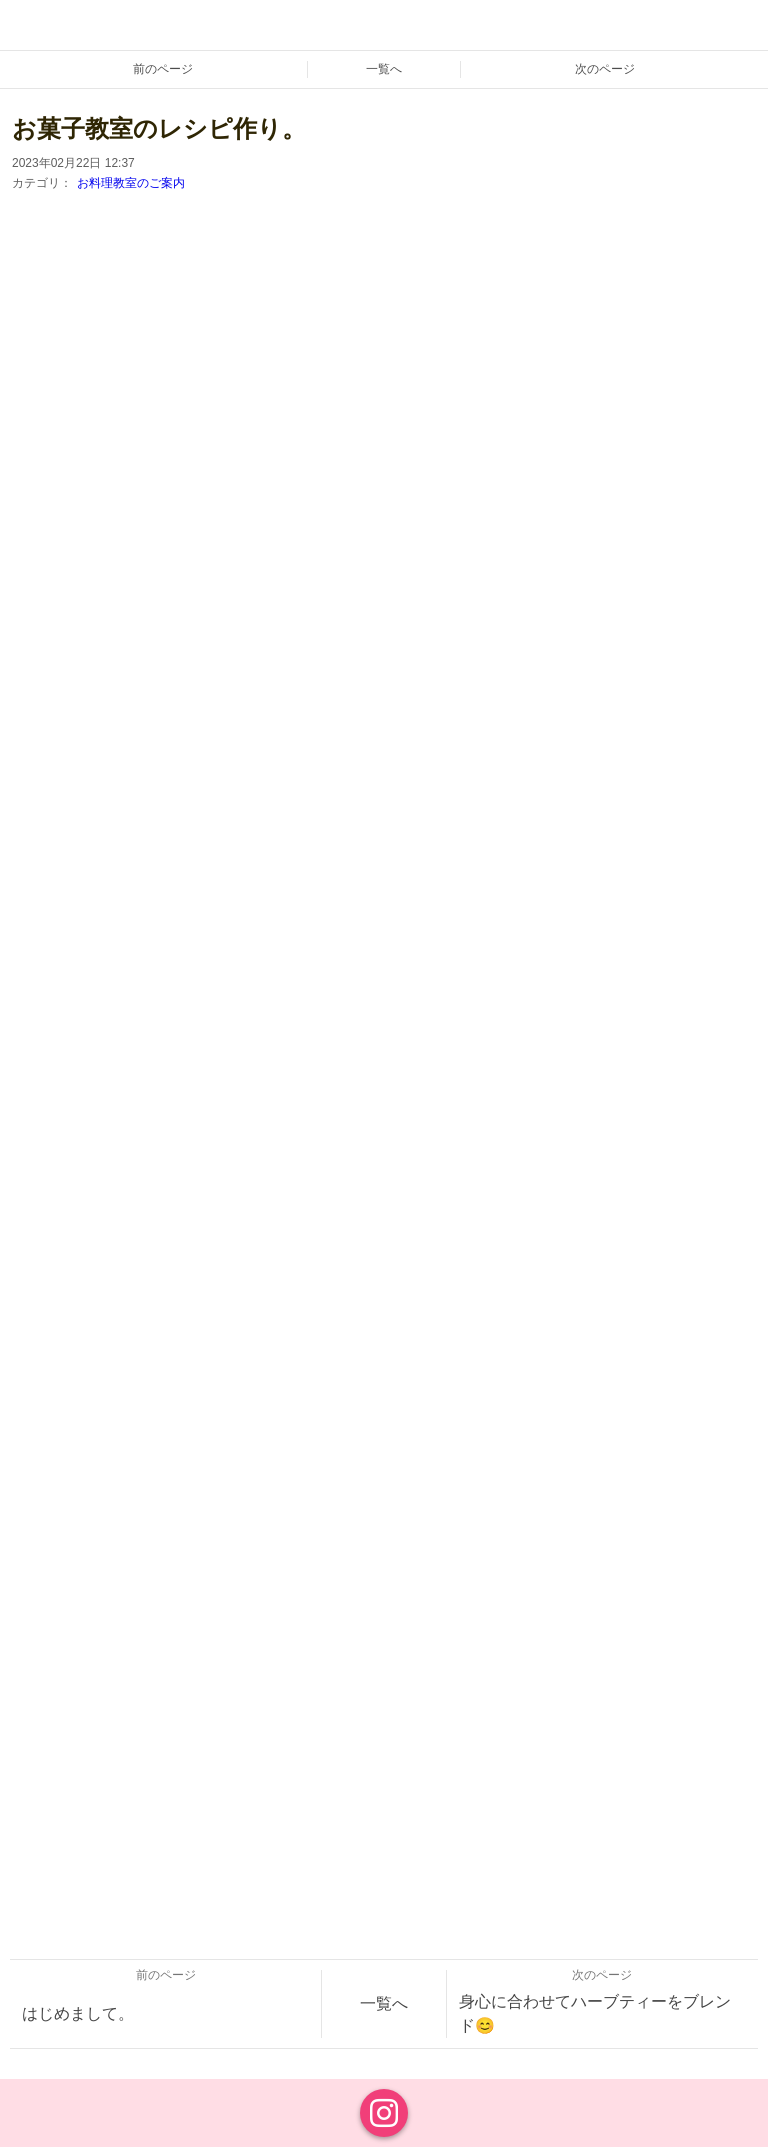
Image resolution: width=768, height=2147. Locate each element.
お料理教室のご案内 (131, 183)
